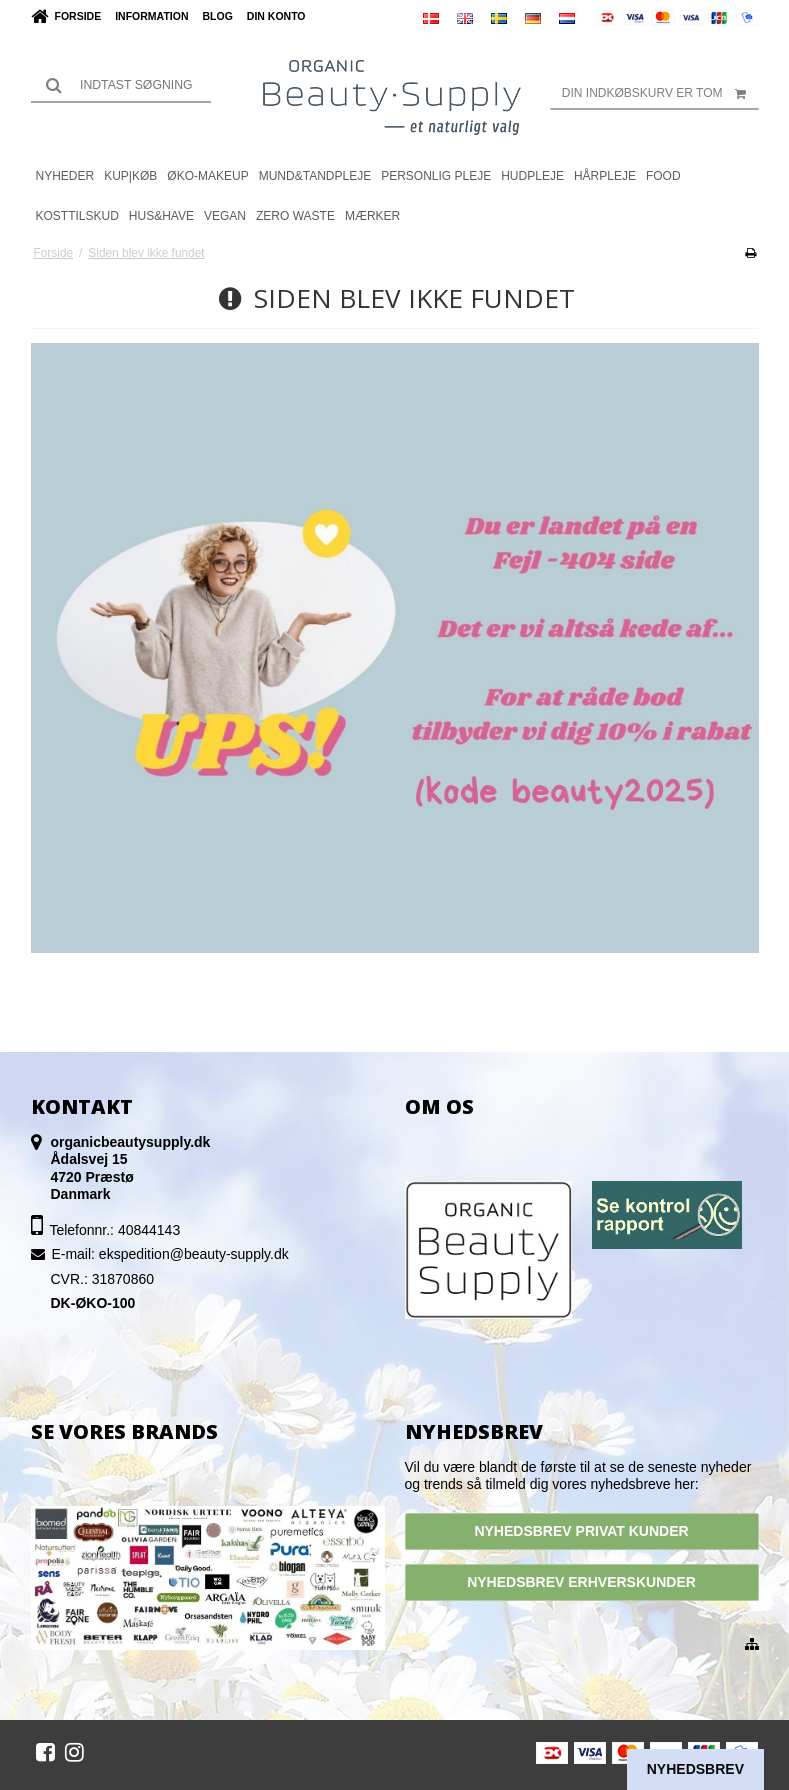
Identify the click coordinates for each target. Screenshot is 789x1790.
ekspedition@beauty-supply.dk (194, 1254)
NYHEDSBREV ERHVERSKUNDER (581, 1582)
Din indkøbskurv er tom (660, 93)
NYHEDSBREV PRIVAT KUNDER (581, 1531)
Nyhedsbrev (695, 1769)
